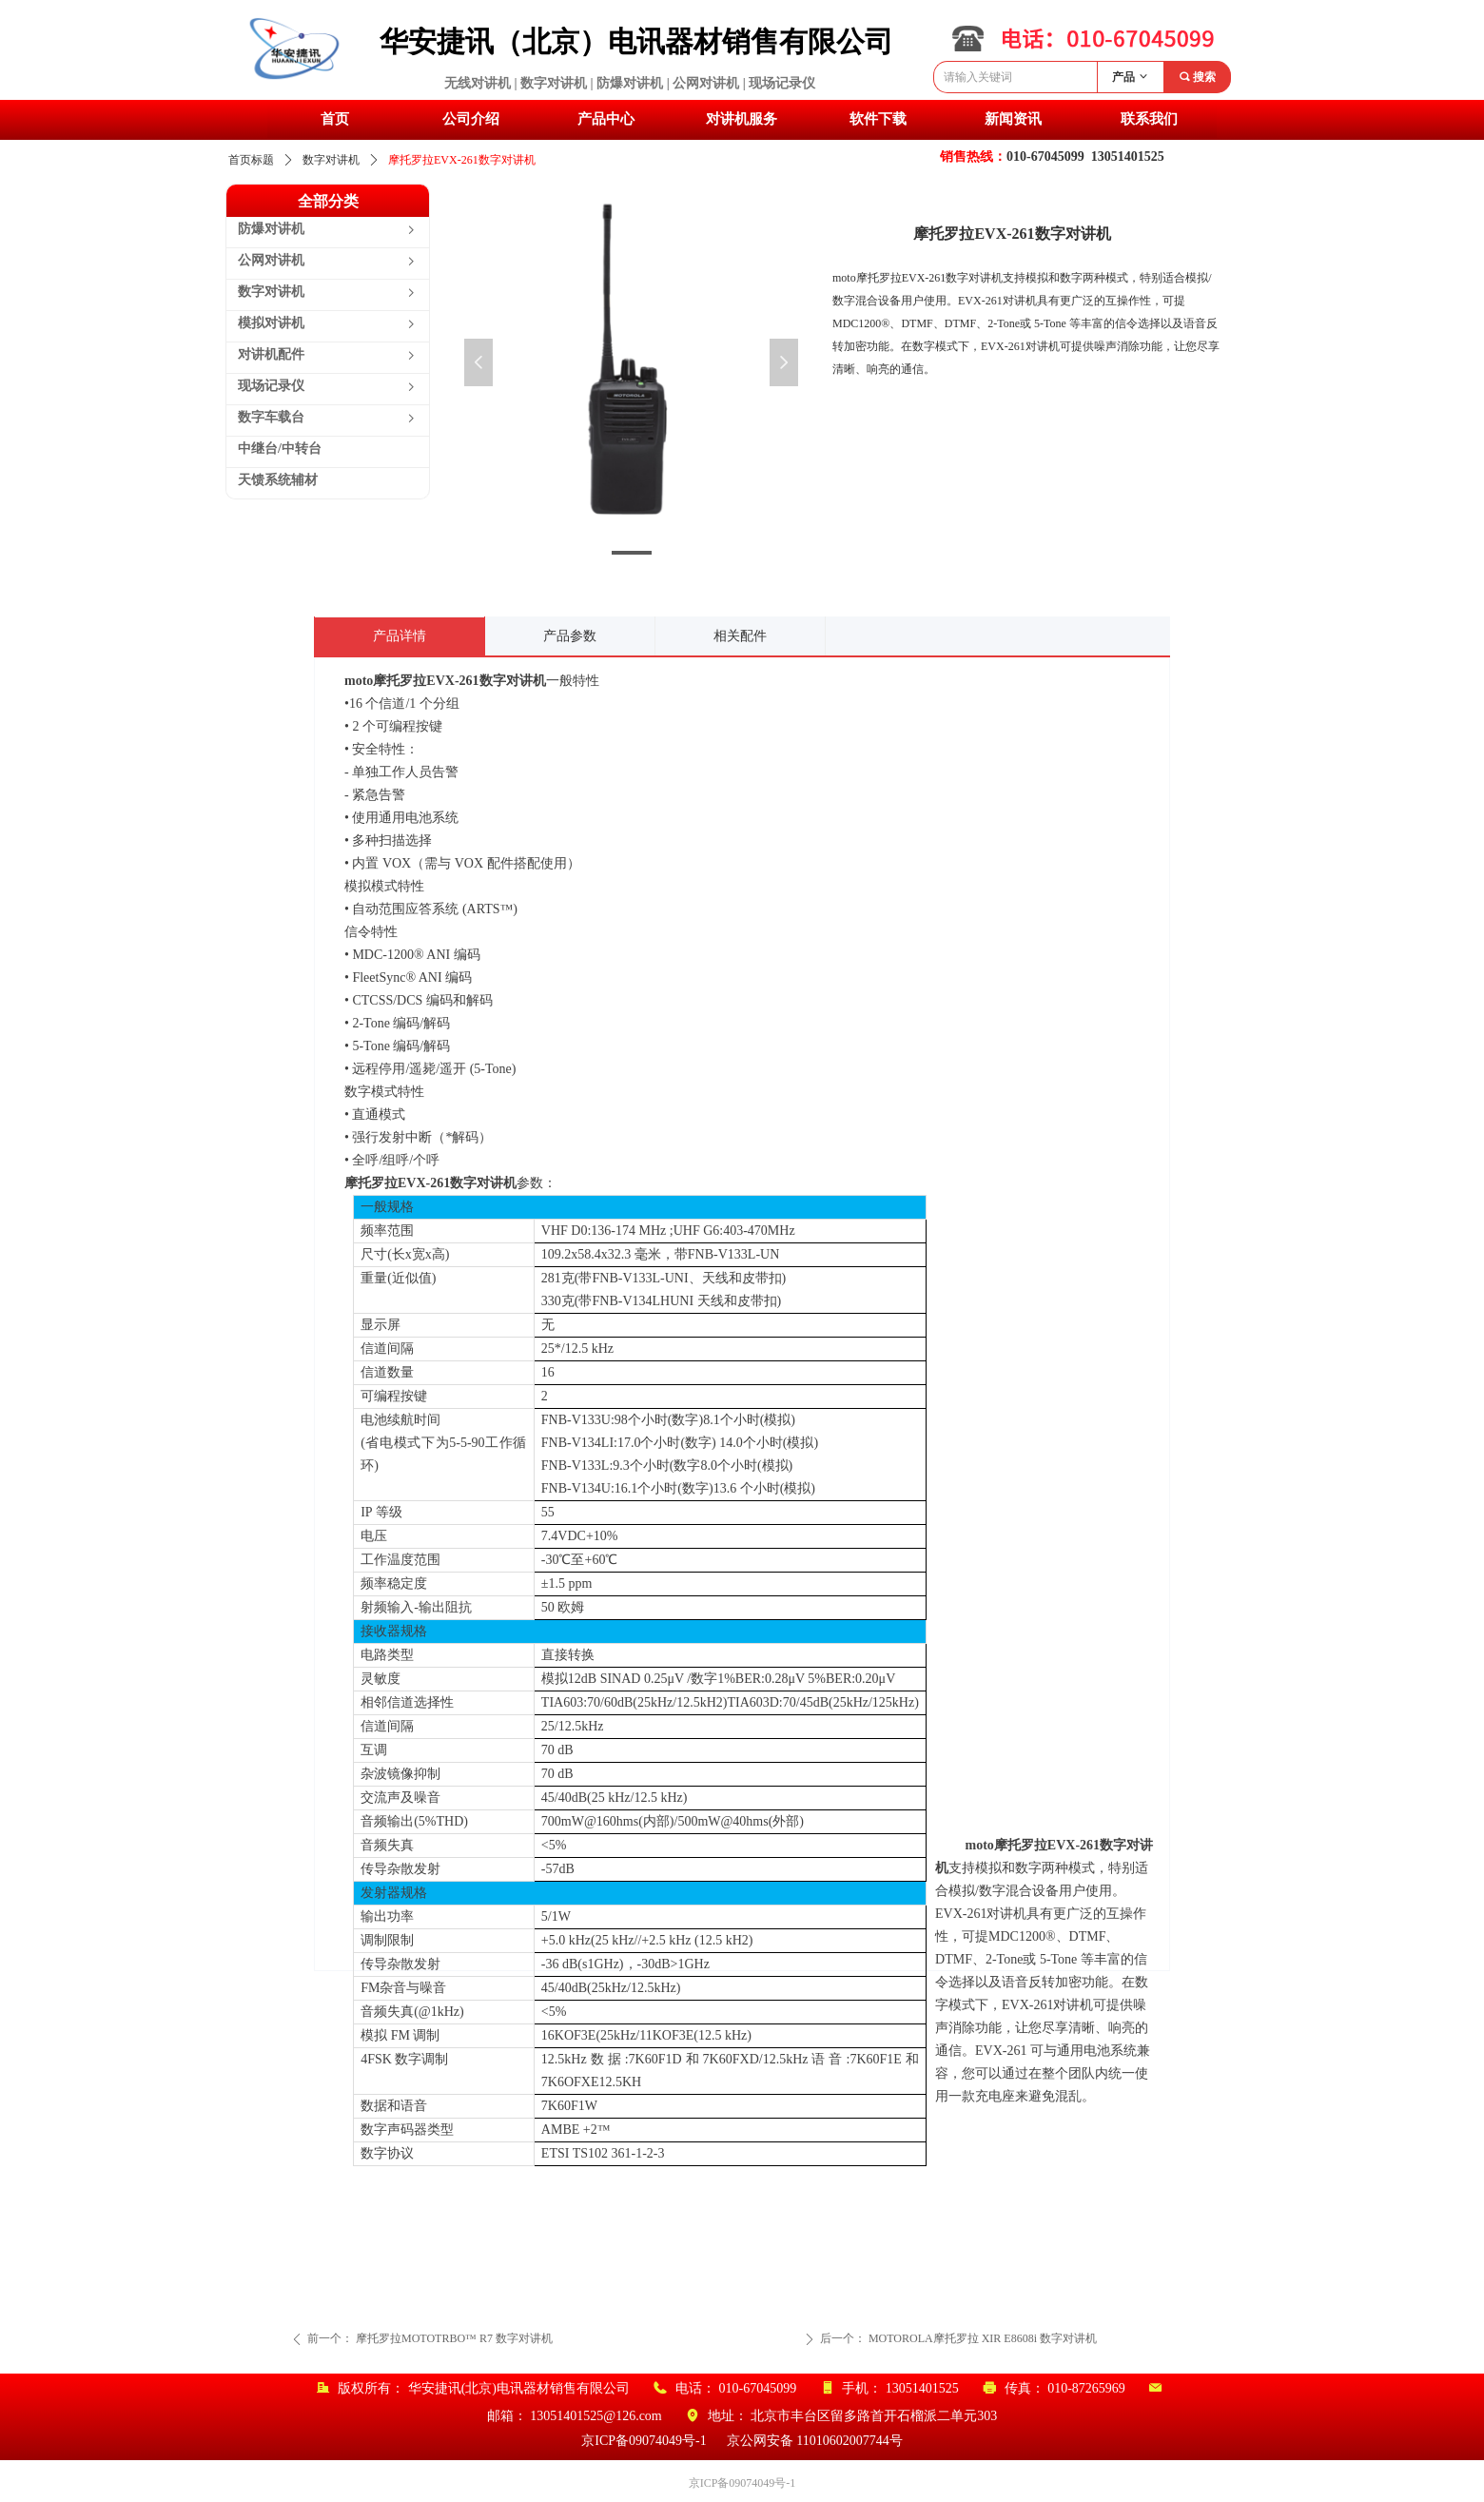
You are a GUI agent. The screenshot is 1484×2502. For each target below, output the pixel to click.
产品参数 (569, 636)
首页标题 (251, 159)
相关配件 (740, 636)
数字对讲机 (331, 159)
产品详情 (399, 636)
